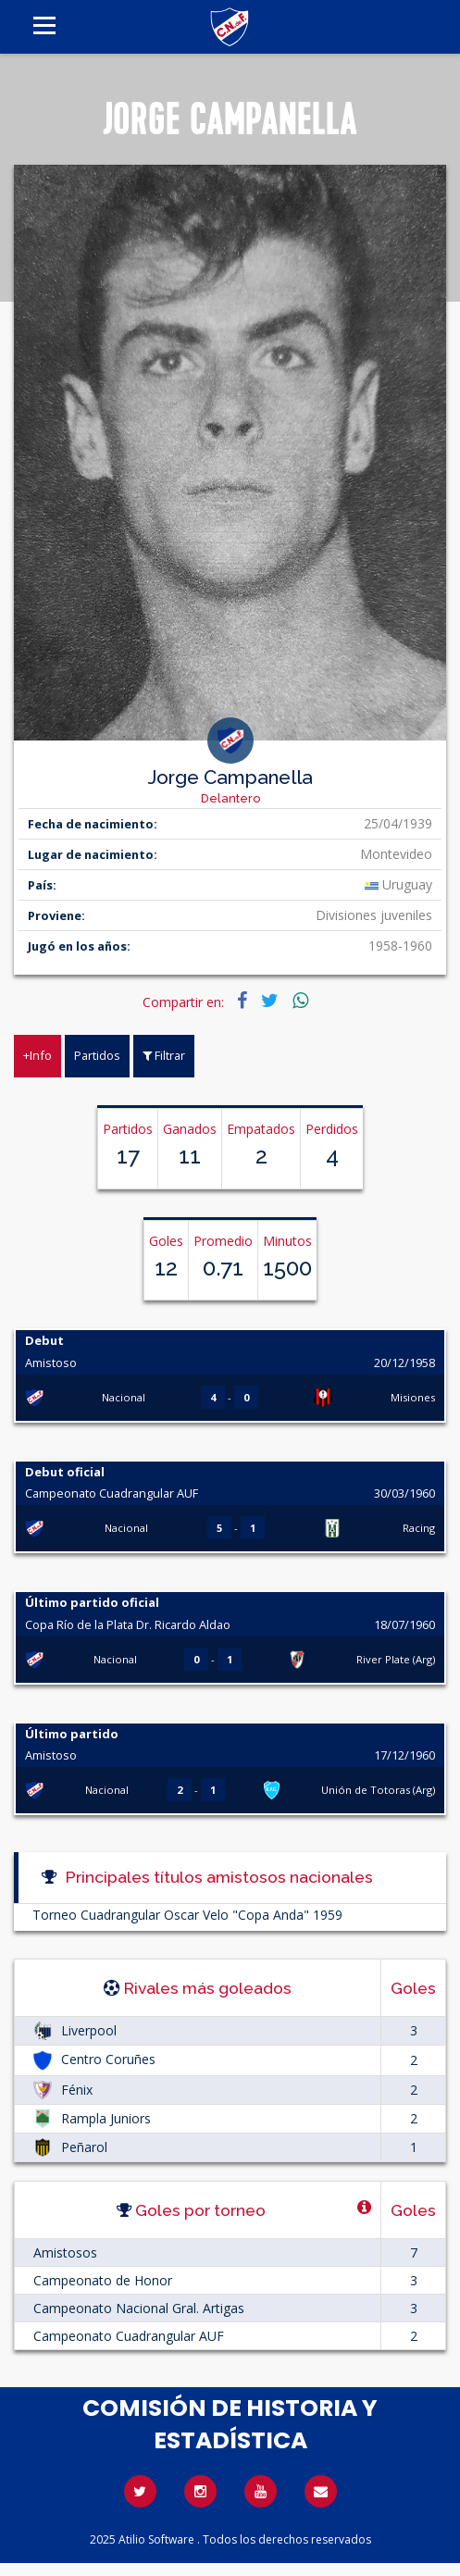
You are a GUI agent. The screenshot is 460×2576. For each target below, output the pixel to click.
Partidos (97, 1055)
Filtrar (164, 1055)
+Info (37, 1055)
